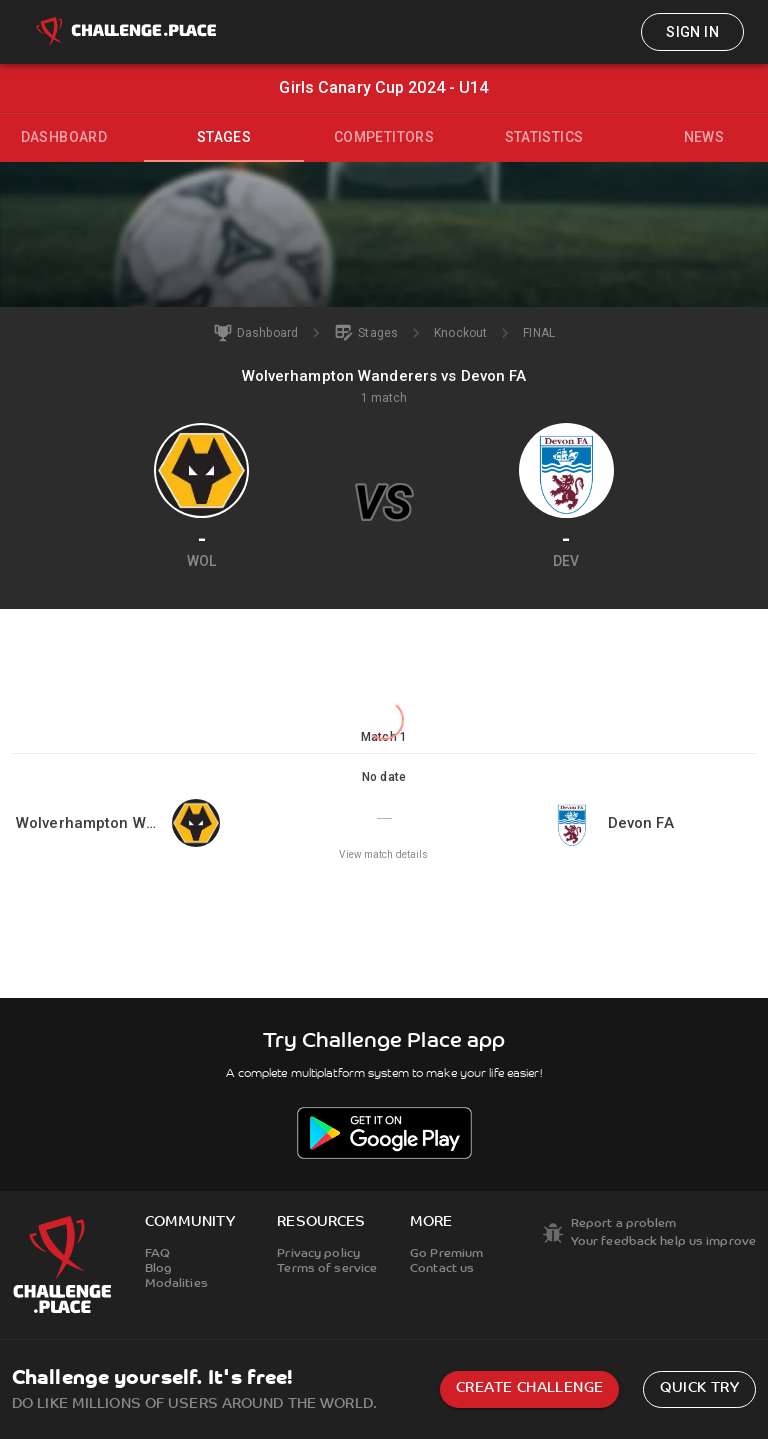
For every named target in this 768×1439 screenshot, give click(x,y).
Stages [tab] (224, 137)
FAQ (157, 1254)
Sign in (692, 32)
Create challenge (529, 1388)
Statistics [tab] (544, 137)
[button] (384, 816)
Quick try (699, 1388)
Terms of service (327, 1269)
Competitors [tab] (384, 137)
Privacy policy (318, 1254)
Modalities (176, 1284)
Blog (158, 1269)
